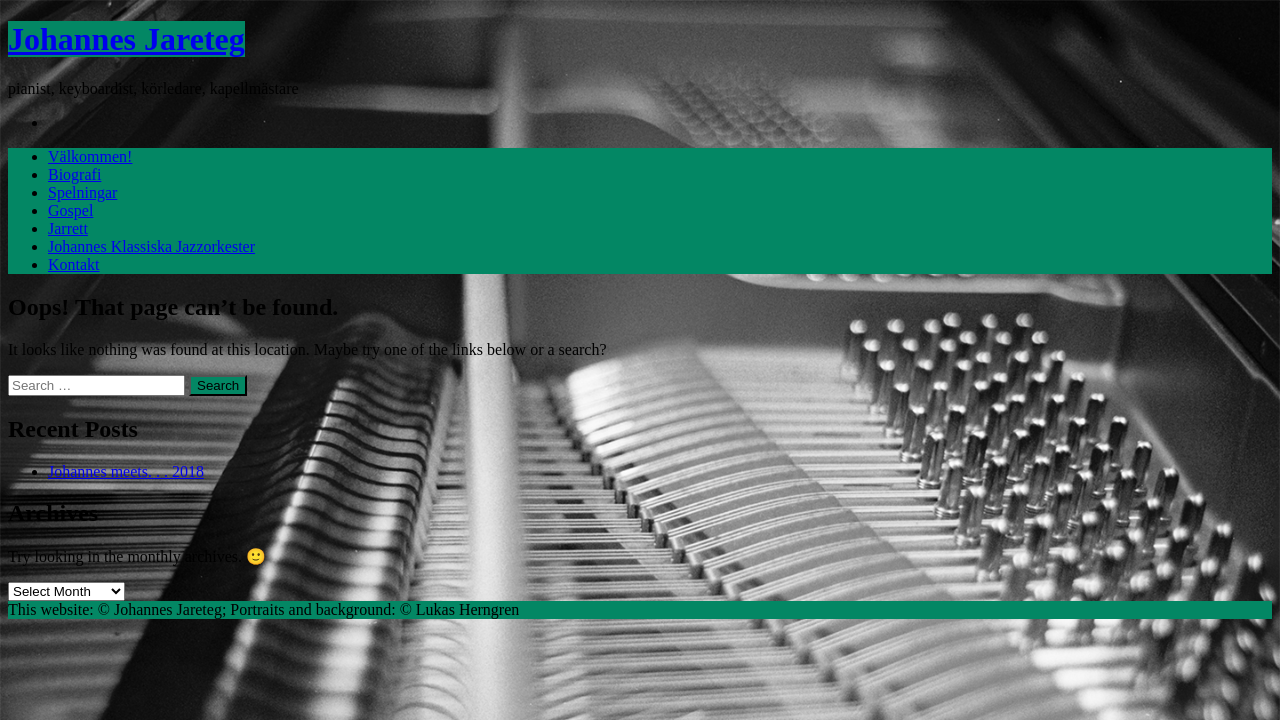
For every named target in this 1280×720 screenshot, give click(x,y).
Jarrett (68, 228)
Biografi (74, 174)
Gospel (70, 210)
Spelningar (82, 192)
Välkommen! (90, 156)
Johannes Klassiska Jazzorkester (151, 246)
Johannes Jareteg (126, 39)
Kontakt (74, 264)
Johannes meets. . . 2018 (126, 471)
